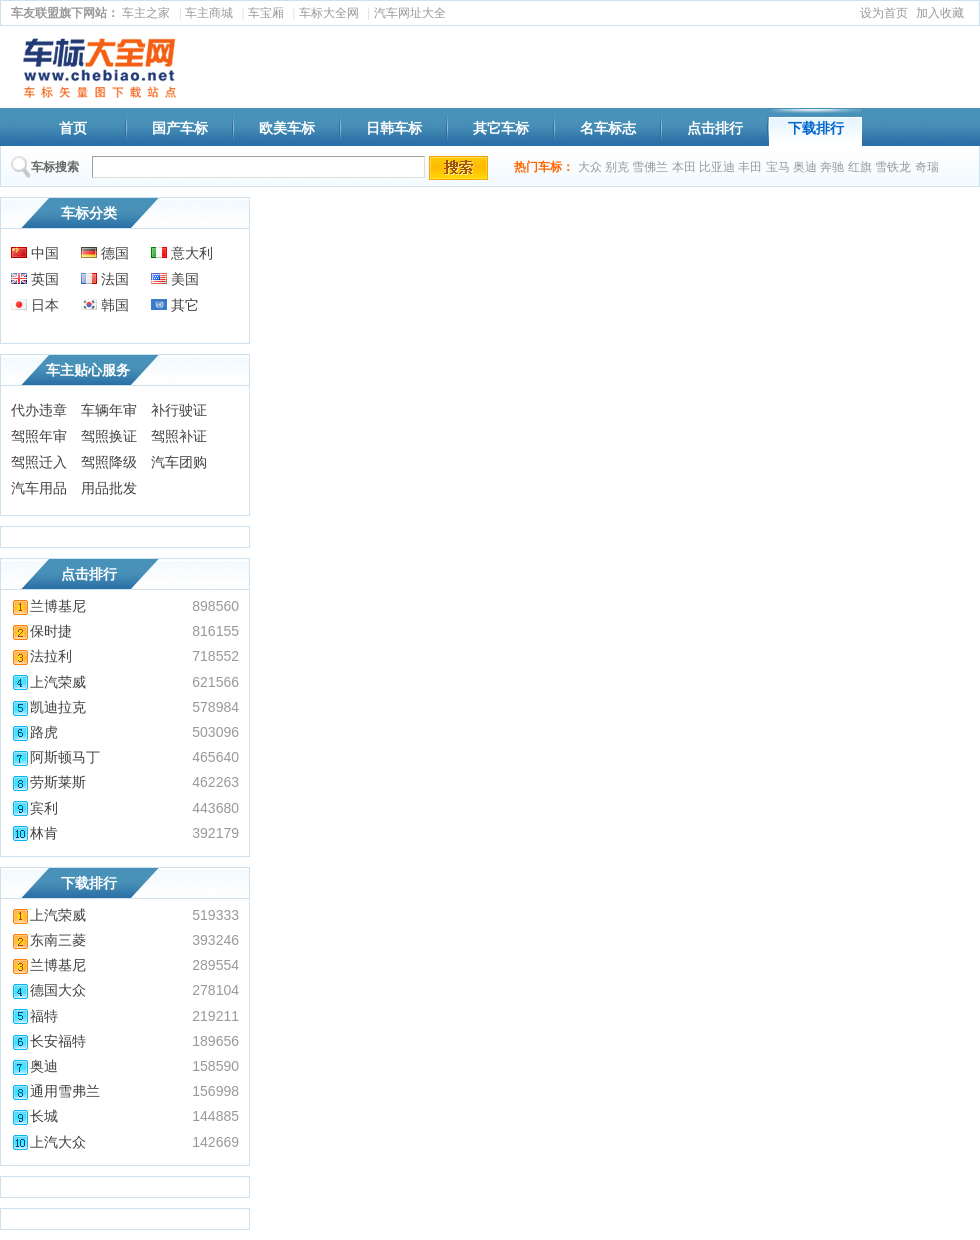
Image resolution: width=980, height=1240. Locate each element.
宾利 (34, 808)
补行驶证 (179, 410)
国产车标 (180, 128)
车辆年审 (109, 410)
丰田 (750, 167)
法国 (105, 279)
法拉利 (41, 656)
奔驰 (832, 167)
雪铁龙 (893, 167)
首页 (73, 128)
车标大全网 (329, 13)
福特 (34, 1016)
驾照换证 (109, 436)
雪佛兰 (650, 167)
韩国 (105, 305)
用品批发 (109, 488)
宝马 (778, 167)
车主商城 (209, 13)
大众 (590, 167)
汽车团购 (179, 462)
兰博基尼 (48, 606)
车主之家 (146, 13)
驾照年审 (39, 436)
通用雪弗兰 (55, 1091)
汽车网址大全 (410, 13)
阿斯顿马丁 (55, 757)
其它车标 (501, 128)
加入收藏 (940, 13)
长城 (34, 1116)
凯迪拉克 (48, 707)
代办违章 (39, 410)
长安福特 (48, 1041)
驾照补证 (179, 436)
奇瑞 (927, 167)
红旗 (860, 167)
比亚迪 (717, 167)
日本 (35, 305)
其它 (175, 305)
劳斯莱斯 (48, 782)
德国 (105, 253)
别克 (617, 167)
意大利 (182, 253)
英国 (35, 279)
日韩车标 (394, 128)
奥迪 (805, 167)
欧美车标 (287, 128)
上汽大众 (48, 1142)
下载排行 (816, 128)
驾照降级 (109, 462)
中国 (35, 253)
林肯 (34, 833)
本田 (684, 167)
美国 (175, 279)
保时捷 (41, 631)
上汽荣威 (48, 682)
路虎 (34, 732)
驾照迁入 (39, 462)
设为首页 (884, 13)
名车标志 (608, 128)
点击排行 (715, 128)
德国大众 (48, 990)
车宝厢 (266, 13)
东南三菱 (48, 940)
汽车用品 (39, 488)
